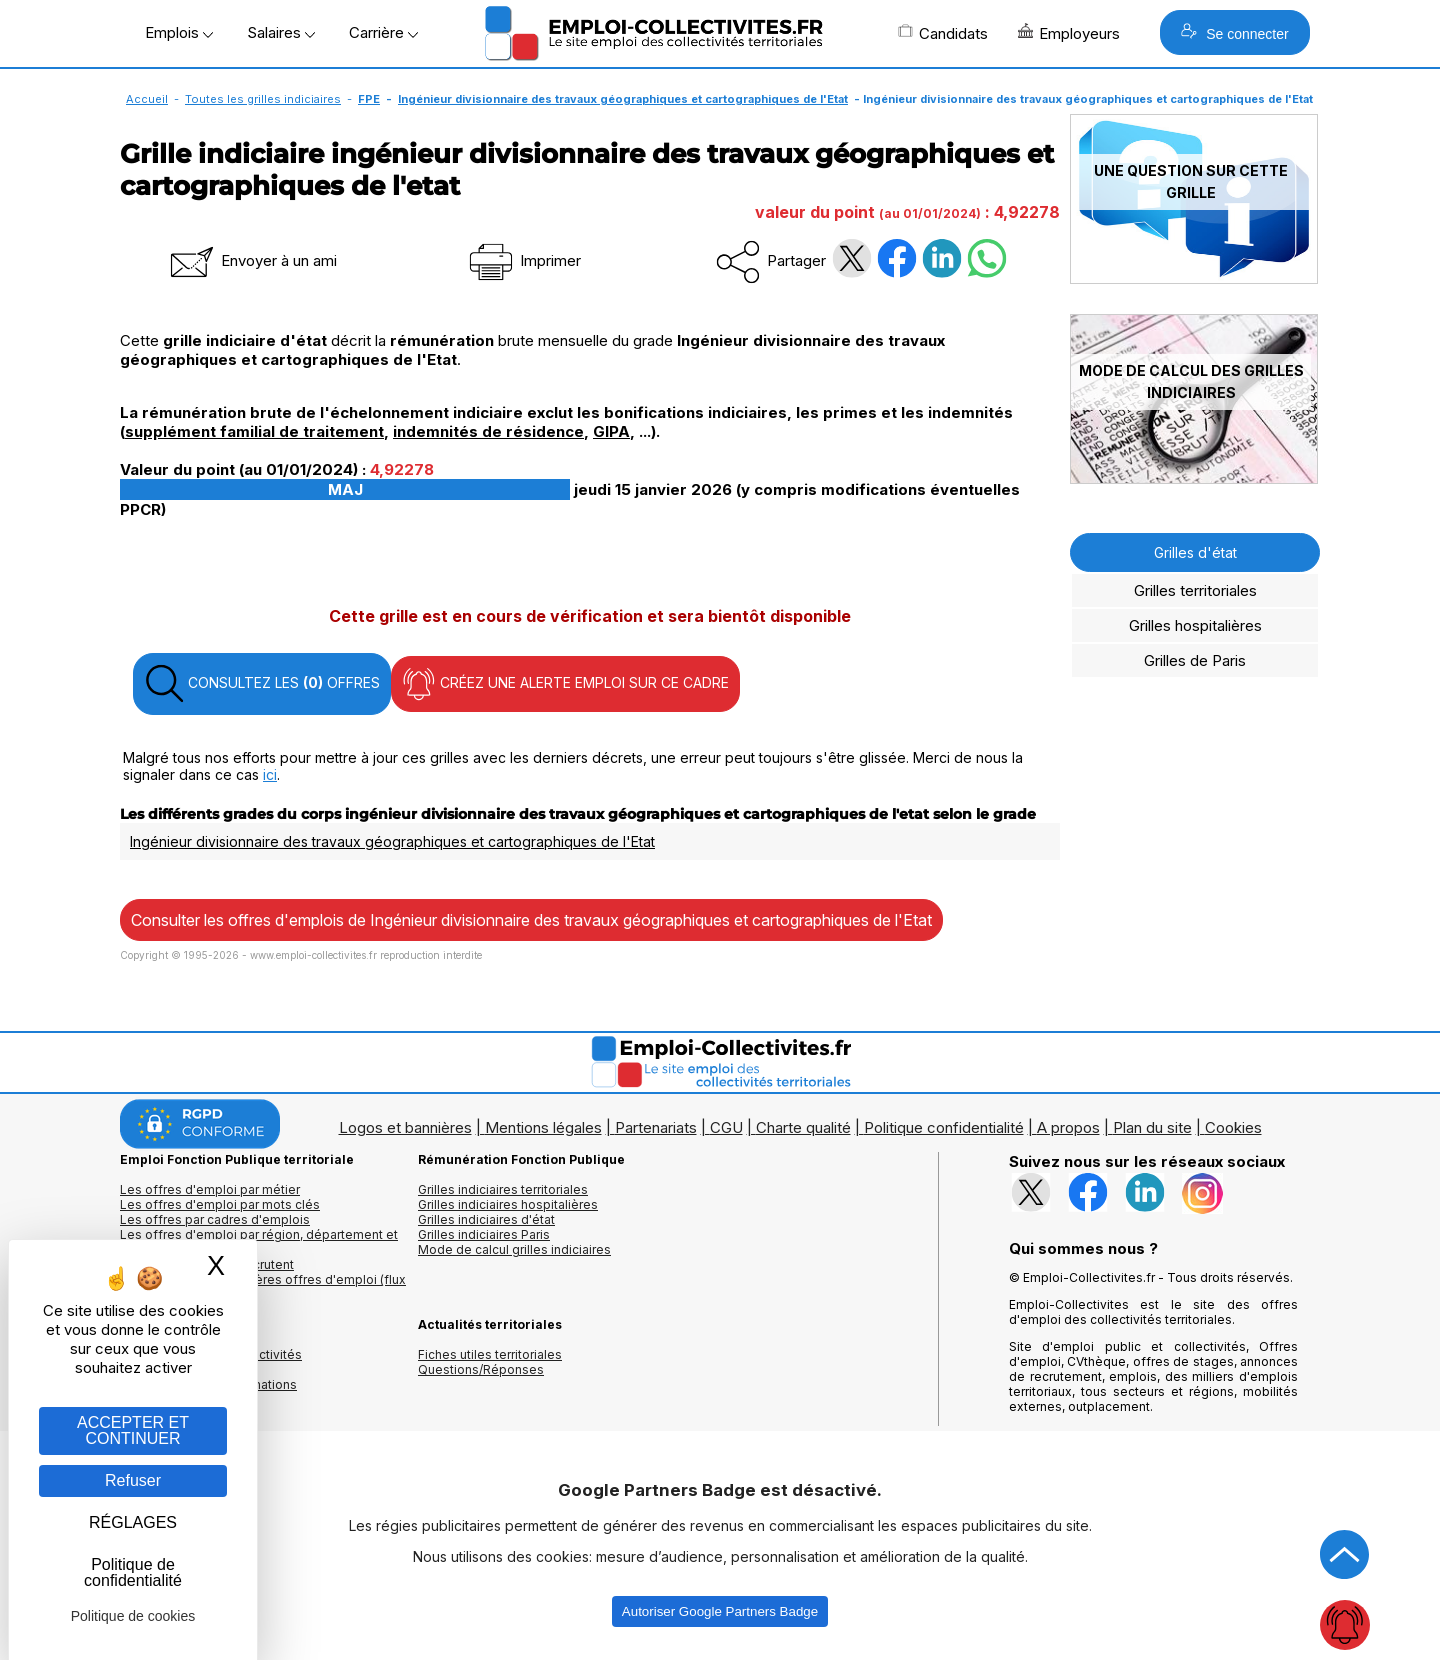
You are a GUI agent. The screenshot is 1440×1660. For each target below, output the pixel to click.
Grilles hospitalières (1195, 625)
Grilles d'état (1195, 552)
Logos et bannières (405, 1127)
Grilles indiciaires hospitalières (508, 1204)
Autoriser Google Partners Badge (720, 1611)
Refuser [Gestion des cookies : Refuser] (133, 1480)
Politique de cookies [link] (133, 1616)
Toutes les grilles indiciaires (263, 99)
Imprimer (523, 260)
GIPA (611, 431)
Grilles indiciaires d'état (486, 1219)
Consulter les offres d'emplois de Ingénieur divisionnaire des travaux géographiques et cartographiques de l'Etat (531, 920)
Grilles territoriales (1195, 590)
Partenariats (656, 1127)
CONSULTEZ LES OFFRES (262, 684)
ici (270, 774)
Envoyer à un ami (252, 260)
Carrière (383, 32)
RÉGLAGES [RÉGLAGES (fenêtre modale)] (133, 1522)
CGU (726, 1127)
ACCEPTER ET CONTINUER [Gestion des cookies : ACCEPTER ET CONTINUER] (133, 1430)
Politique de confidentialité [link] (133, 1572)
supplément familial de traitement (254, 431)
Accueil (147, 99)
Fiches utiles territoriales (490, 1354)
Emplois (179, 32)
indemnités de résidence (488, 431)
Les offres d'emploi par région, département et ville (259, 1242)
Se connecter (1234, 32)
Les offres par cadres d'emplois (215, 1219)
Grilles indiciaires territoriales (503, 1189)
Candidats (943, 33)
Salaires (281, 32)
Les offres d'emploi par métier (210, 1189)
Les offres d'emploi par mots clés (220, 1204)
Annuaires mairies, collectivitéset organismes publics (211, 1362)
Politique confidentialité (944, 1127)
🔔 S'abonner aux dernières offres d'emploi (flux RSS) (263, 1287)
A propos (1068, 1127)
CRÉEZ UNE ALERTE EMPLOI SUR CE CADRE (565, 684)
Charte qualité (803, 1127)
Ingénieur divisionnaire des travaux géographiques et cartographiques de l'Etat (623, 99)
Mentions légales (543, 1127)
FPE (369, 99)
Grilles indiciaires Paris (484, 1234)
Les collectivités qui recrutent (207, 1264)
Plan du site (1152, 1127)
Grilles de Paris (1195, 660)
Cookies (1233, 1127)
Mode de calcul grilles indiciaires (514, 1249)
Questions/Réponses (481, 1369)
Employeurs (1069, 33)
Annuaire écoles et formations (208, 1384)
